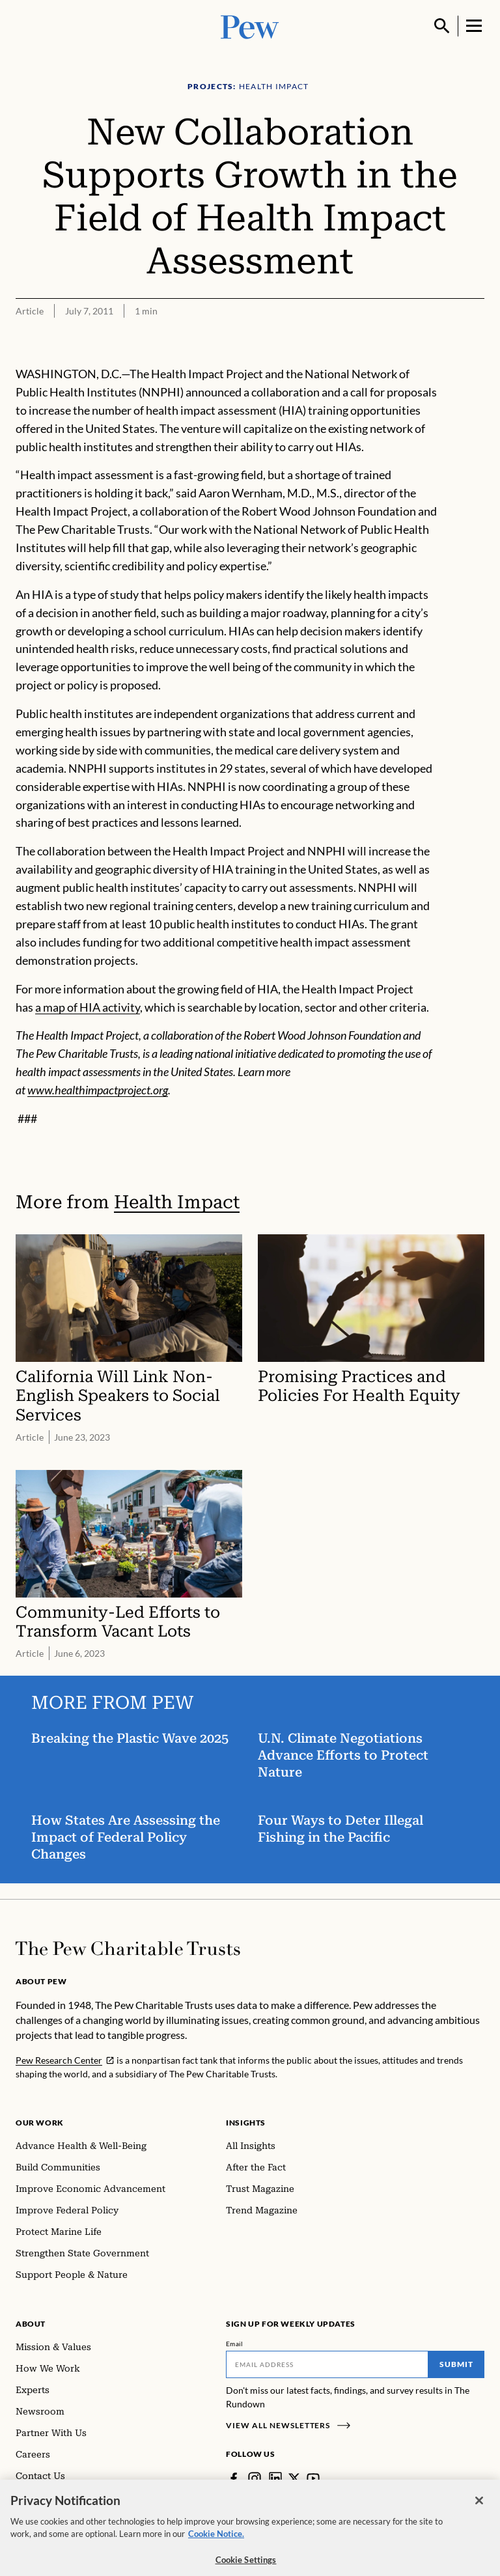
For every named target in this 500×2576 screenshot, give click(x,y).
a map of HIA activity (87, 1007)
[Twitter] (294, 2478)
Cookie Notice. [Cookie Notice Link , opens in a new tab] (216, 2543)
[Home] (128, 1948)
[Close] (479, 2509)
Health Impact (177, 1202)
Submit (456, 2364)
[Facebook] (234, 2478)
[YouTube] (313, 2478)
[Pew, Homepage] (250, 25)
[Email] (327, 2364)
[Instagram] (254, 2478)
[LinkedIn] (275, 2478)
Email (234, 2343)
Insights (246, 2122)
